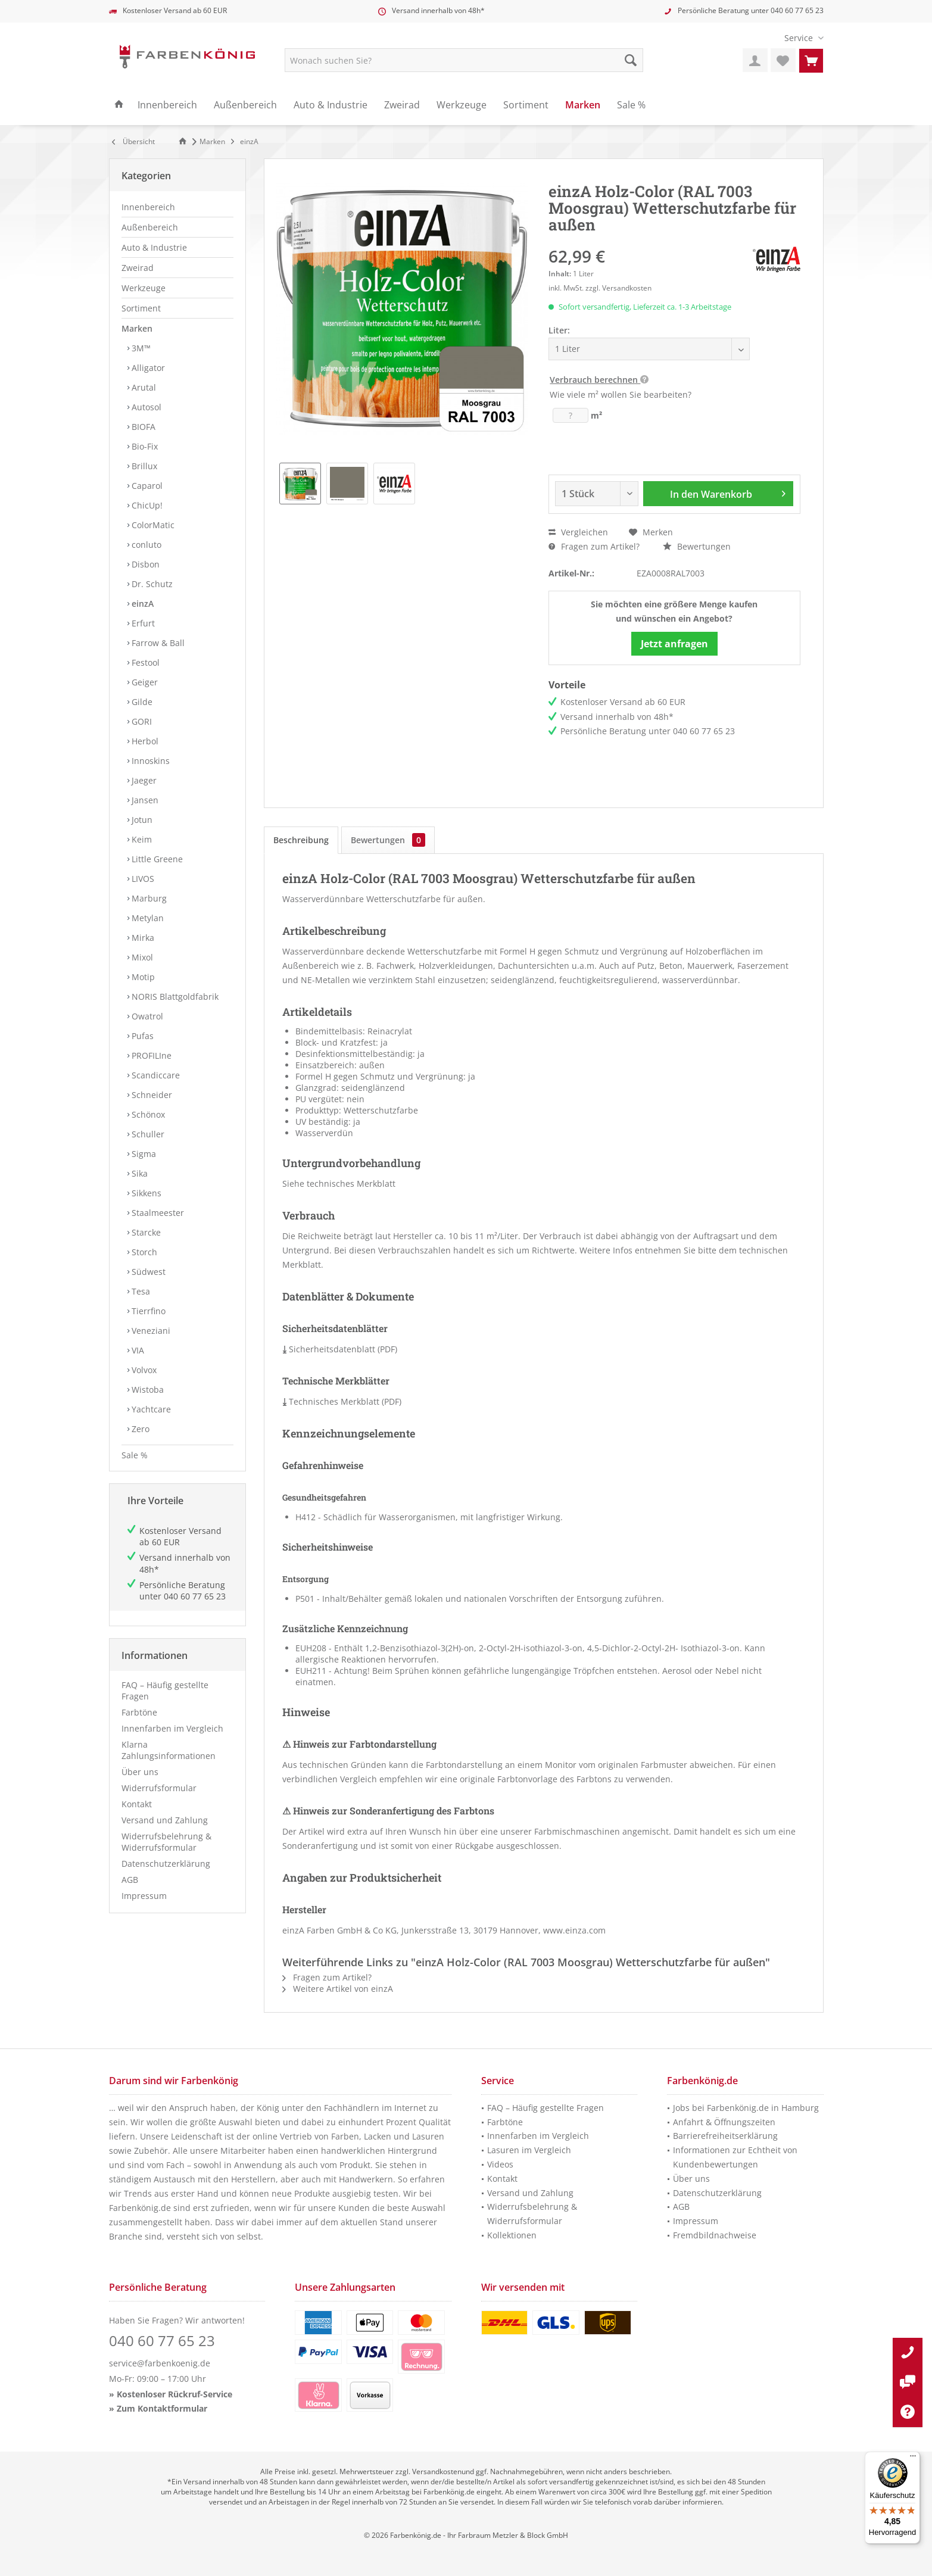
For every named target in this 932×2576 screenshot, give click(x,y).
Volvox (143, 1370)
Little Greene (156, 859)
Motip (142, 977)
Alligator (147, 367)
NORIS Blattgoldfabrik (174, 996)
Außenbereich (149, 227)
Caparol (146, 485)
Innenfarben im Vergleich (172, 1728)
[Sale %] (631, 105)
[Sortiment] (526, 105)
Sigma (142, 1153)
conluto (145, 544)
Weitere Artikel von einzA (337, 1988)
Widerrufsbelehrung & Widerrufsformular (166, 1841)
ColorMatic (151, 525)
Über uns (139, 1771)
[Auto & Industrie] (330, 105)
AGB (129, 1879)
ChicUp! (146, 505)
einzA (141, 603)
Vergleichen (578, 532)
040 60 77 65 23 (797, 10)
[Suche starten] (631, 60)
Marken (136, 328)
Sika (138, 1173)
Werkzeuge (143, 288)
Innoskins (149, 760)
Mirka (141, 937)
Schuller (146, 1134)
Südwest (147, 1271)
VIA (136, 1350)
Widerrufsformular (159, 1788)
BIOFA (142, 426)
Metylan (146, 918)
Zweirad (137, 267)
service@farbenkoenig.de (159, 2363)
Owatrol (146, 1016)
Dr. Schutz (151, 584)
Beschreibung (301, 840)
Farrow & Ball (157, 642)
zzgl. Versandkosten (618, 288)
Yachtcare (150, 1409)
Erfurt (142, 623)
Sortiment (141, 308)
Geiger (143, 682)
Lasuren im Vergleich (529, 2150)
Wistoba (146, 1389)
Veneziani (149, 1330)
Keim (140, 839)
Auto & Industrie (154, 247)
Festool (144, 662)
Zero (139, 1428)
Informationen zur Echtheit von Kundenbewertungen (735, 2157)
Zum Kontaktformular (162, 2408)
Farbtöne (139, 1712)
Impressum (144, 1895)
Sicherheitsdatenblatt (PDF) (339, 1349)
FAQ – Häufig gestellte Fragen (164, 1690)
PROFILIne (150, 1055)
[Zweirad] (402, 105)
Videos (500, 2164)
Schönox (147, 1114)
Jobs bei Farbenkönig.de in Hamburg (746, 2107)
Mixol (141, 957)
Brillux (143, 466)
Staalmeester (156, 1212)
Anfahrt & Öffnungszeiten (724, 2122)
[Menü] (913, 2459)
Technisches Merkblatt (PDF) (341, 1401)
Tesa (139, 1291)
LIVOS (141, 878)
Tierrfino (147, 1311)
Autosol (145, 407)
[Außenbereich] (245, 105)
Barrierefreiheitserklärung (725, 2135)
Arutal (142, 387)
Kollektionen (512, 2235)
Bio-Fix (143, 446)
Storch (143, 1252)
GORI (140, 721)
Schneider (150, 1094)
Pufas (141, 1035)
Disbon (144, 564)
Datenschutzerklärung (165, 1863)
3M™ (140, 348)
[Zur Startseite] (185, 141)
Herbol (143, 741)
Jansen (143, 800)
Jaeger (143, 780)
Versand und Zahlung (164, 1820)
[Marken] (583, 105)
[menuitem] (799, 37)
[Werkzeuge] (461, 105)
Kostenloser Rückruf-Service (174, 2394)
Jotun (140, 819)
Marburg (148, 898)
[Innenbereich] (167, 105)
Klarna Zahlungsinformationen (168, 1750)
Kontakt (136, 1804)
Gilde (140, 701)
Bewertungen (697, 546)
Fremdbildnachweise (714, 2235)
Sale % (134, 1455)
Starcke (145, 1232)
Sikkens (145, 1193)
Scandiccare (154, 1075)
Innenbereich (148, 207)
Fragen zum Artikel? (594, 546)
